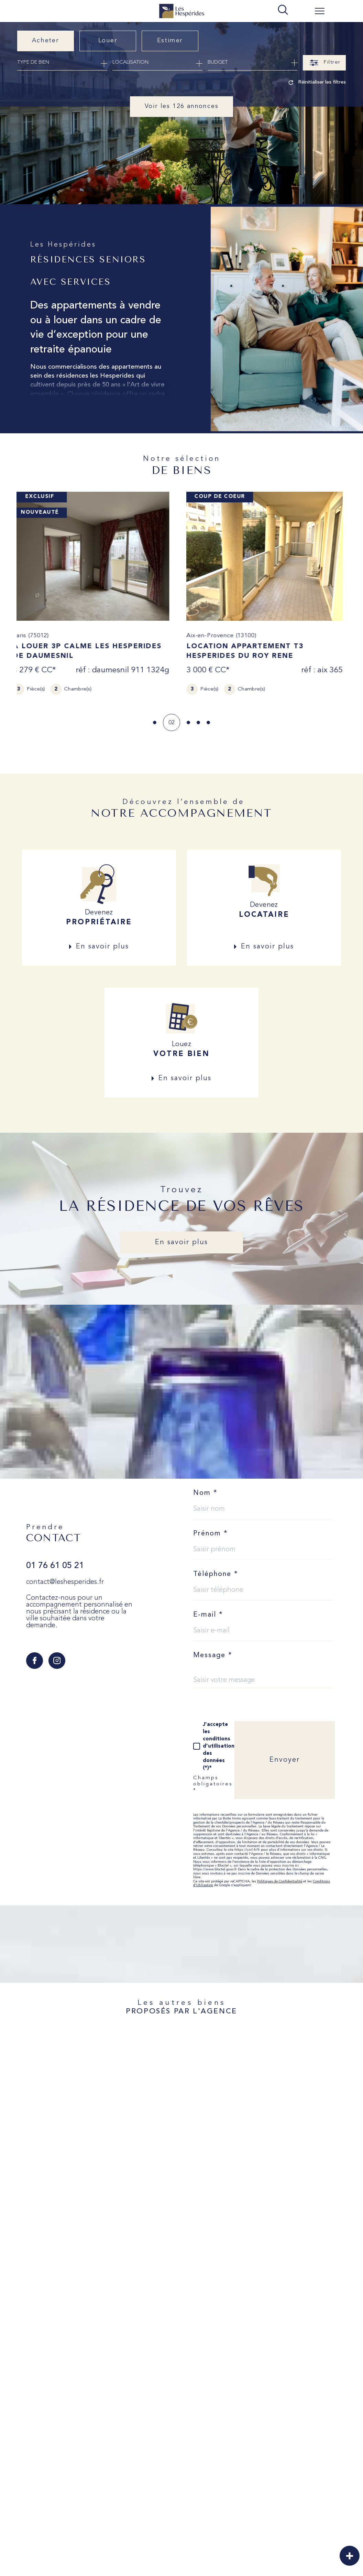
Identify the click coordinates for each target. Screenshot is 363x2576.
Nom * (205, 1493)
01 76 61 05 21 (55, 1566)
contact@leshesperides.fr (65, 1582)
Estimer (170, 40)
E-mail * (208, 1614)
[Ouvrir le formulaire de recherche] (324, 62)
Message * (212, 1655)
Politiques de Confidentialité (279, 1881)
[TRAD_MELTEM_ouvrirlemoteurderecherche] (282, 10)
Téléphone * (215, 1574)
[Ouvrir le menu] (319, 11)
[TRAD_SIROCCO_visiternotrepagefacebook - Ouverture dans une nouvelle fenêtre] (34, 1660)
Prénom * (210, 1533)
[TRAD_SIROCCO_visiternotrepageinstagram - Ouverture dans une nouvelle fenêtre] (56, 1660)
